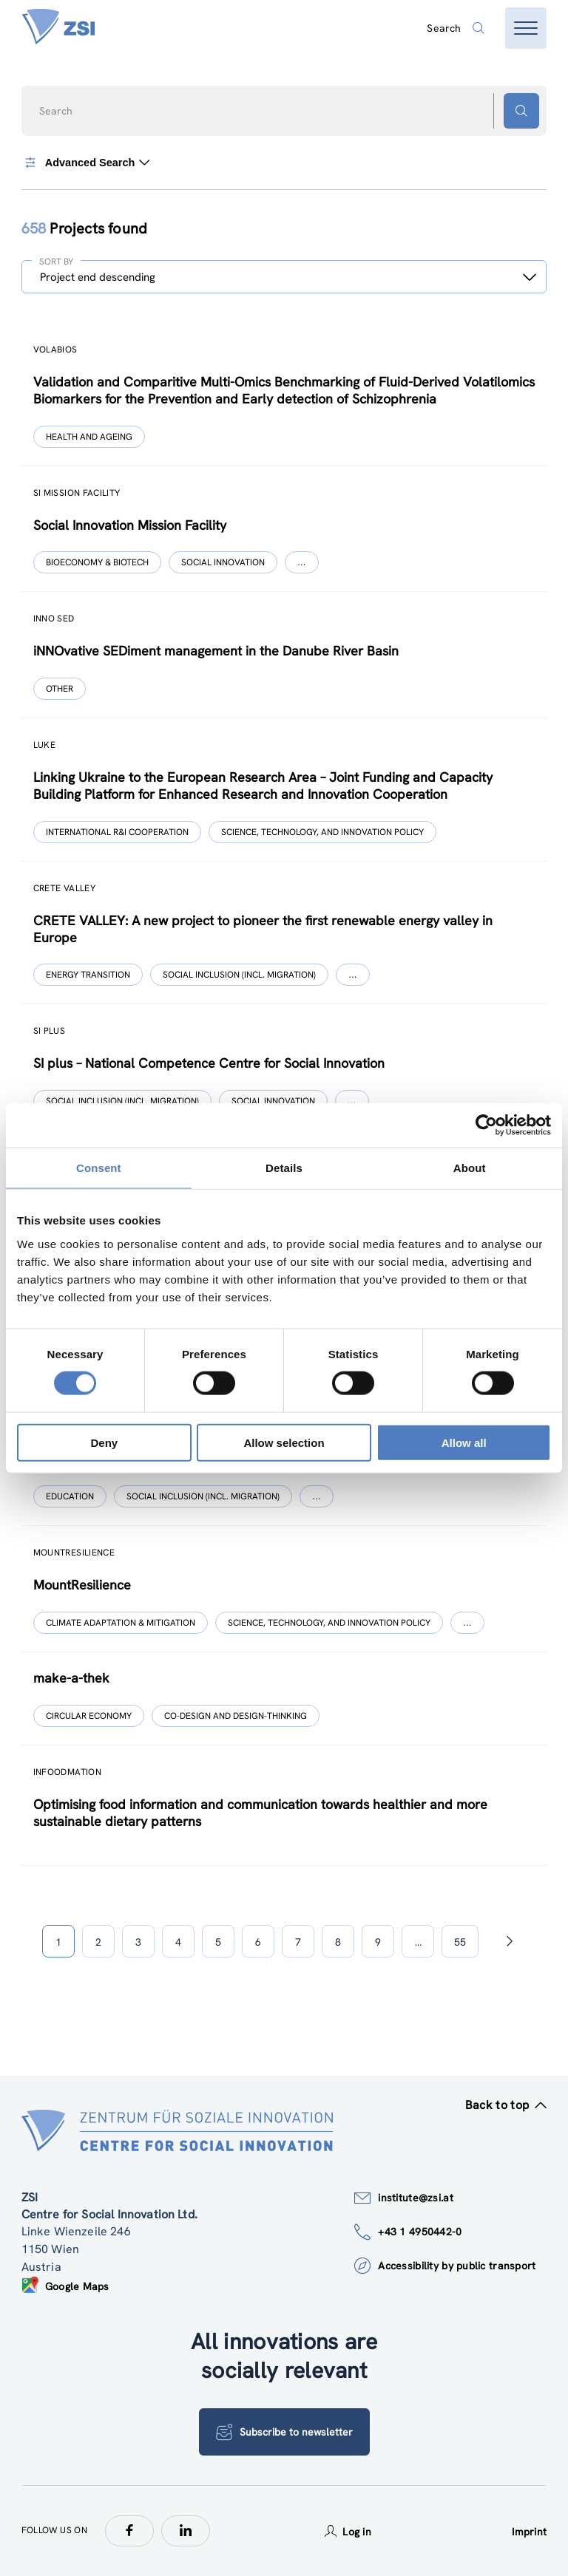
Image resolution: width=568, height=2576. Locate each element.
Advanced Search (86, 162)
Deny (104, 1442)
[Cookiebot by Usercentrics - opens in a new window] (486, 1125)
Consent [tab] (98, 1168)
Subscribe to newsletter (284, 2432)
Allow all (464, 1442)
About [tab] (469, 1168)
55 (460, 1942)
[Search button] (521, 111)
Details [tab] (284, 1168)
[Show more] (302, 562)
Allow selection (283, 1442)
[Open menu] (526, 28)
